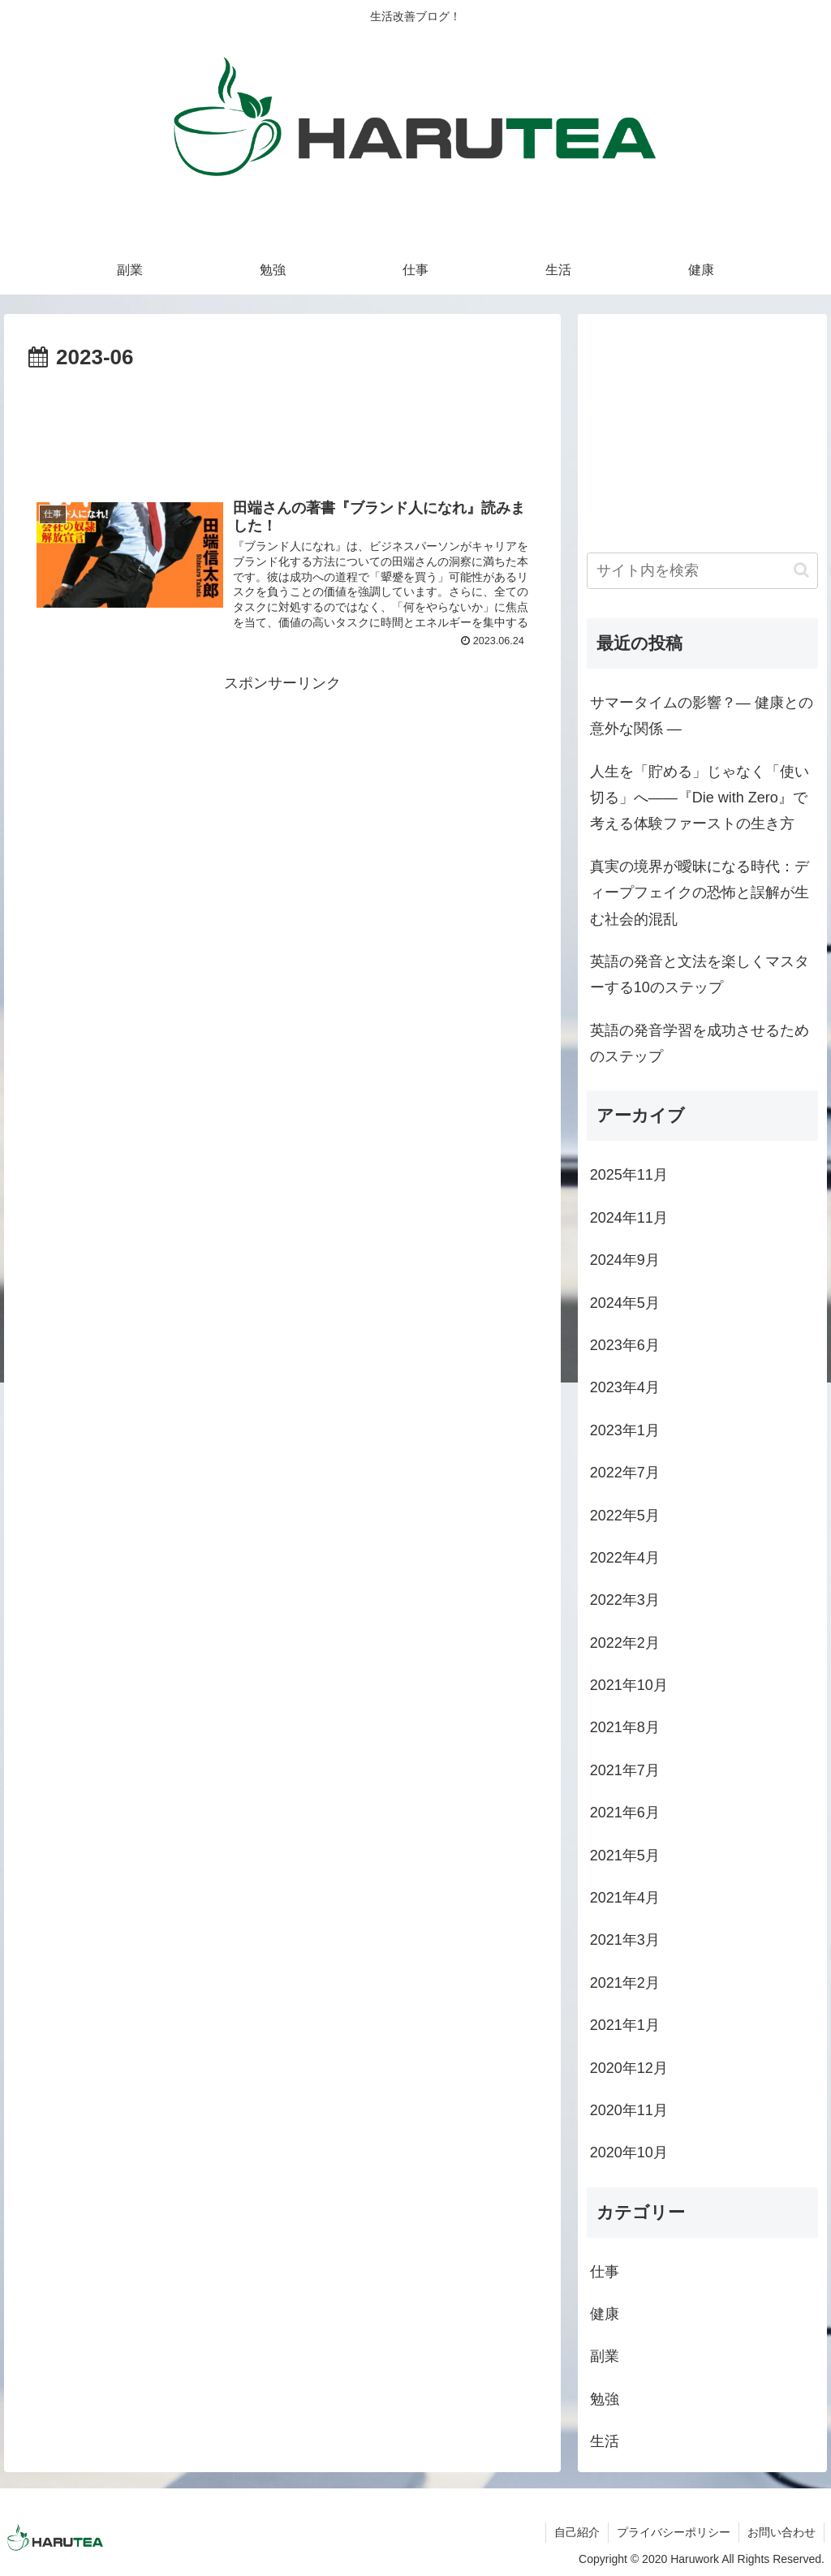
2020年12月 (629, 2068)
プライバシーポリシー (673, 2532)
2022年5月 (625, 1515)
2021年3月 (625, 1940)
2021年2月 (625, 1983)
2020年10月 (629, 2152)
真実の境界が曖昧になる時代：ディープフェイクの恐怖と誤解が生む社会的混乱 (699, 892)
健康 (604, 2314)
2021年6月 (625, 1812)
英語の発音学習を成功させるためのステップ (699, 1043)
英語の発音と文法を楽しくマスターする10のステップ (699, 974)
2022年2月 (625, 1643)
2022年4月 (625, 1558)
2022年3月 (625, 1600)
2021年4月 (625, 1898)
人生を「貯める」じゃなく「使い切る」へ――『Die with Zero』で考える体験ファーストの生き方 (699, 797)
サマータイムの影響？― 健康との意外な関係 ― (701, 716)
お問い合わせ (781, 2532)
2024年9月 (625, 1260)
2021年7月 (625, 1770)
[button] (801, 570)
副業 (604, 2356)
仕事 (604, 2272)
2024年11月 (629, 1218)
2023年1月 (625, 1430)
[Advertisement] (282, 425)
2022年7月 (625, 1472)
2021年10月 (629, 1685)
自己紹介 (577, 2532)
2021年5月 (625, 1855)
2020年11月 (629, 2110)
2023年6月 (625, 1345)
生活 (604, 2441)
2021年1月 (625, 2025)
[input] (702, 571)
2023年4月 (625, 1387)
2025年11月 (629, 1175)
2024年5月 (625, 1303)
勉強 (604, 2399)
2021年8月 (625, 1727)
